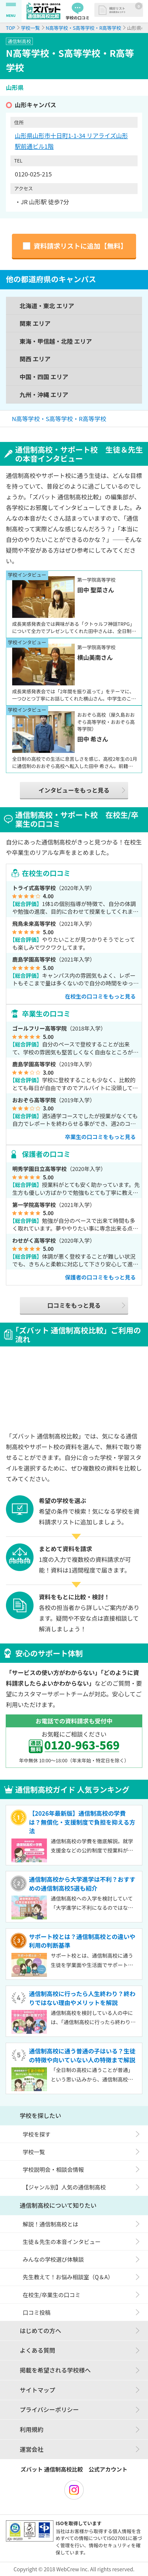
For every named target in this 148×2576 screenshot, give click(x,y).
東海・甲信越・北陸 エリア (56, 341)
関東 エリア (35, 323)
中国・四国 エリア (44, 376)
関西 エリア (35, 358)
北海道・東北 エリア (47, 305)
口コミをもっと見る (74, 1305)
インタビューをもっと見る (74, 790)
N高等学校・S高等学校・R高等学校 (59, 418)
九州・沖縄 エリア (44, 394)
